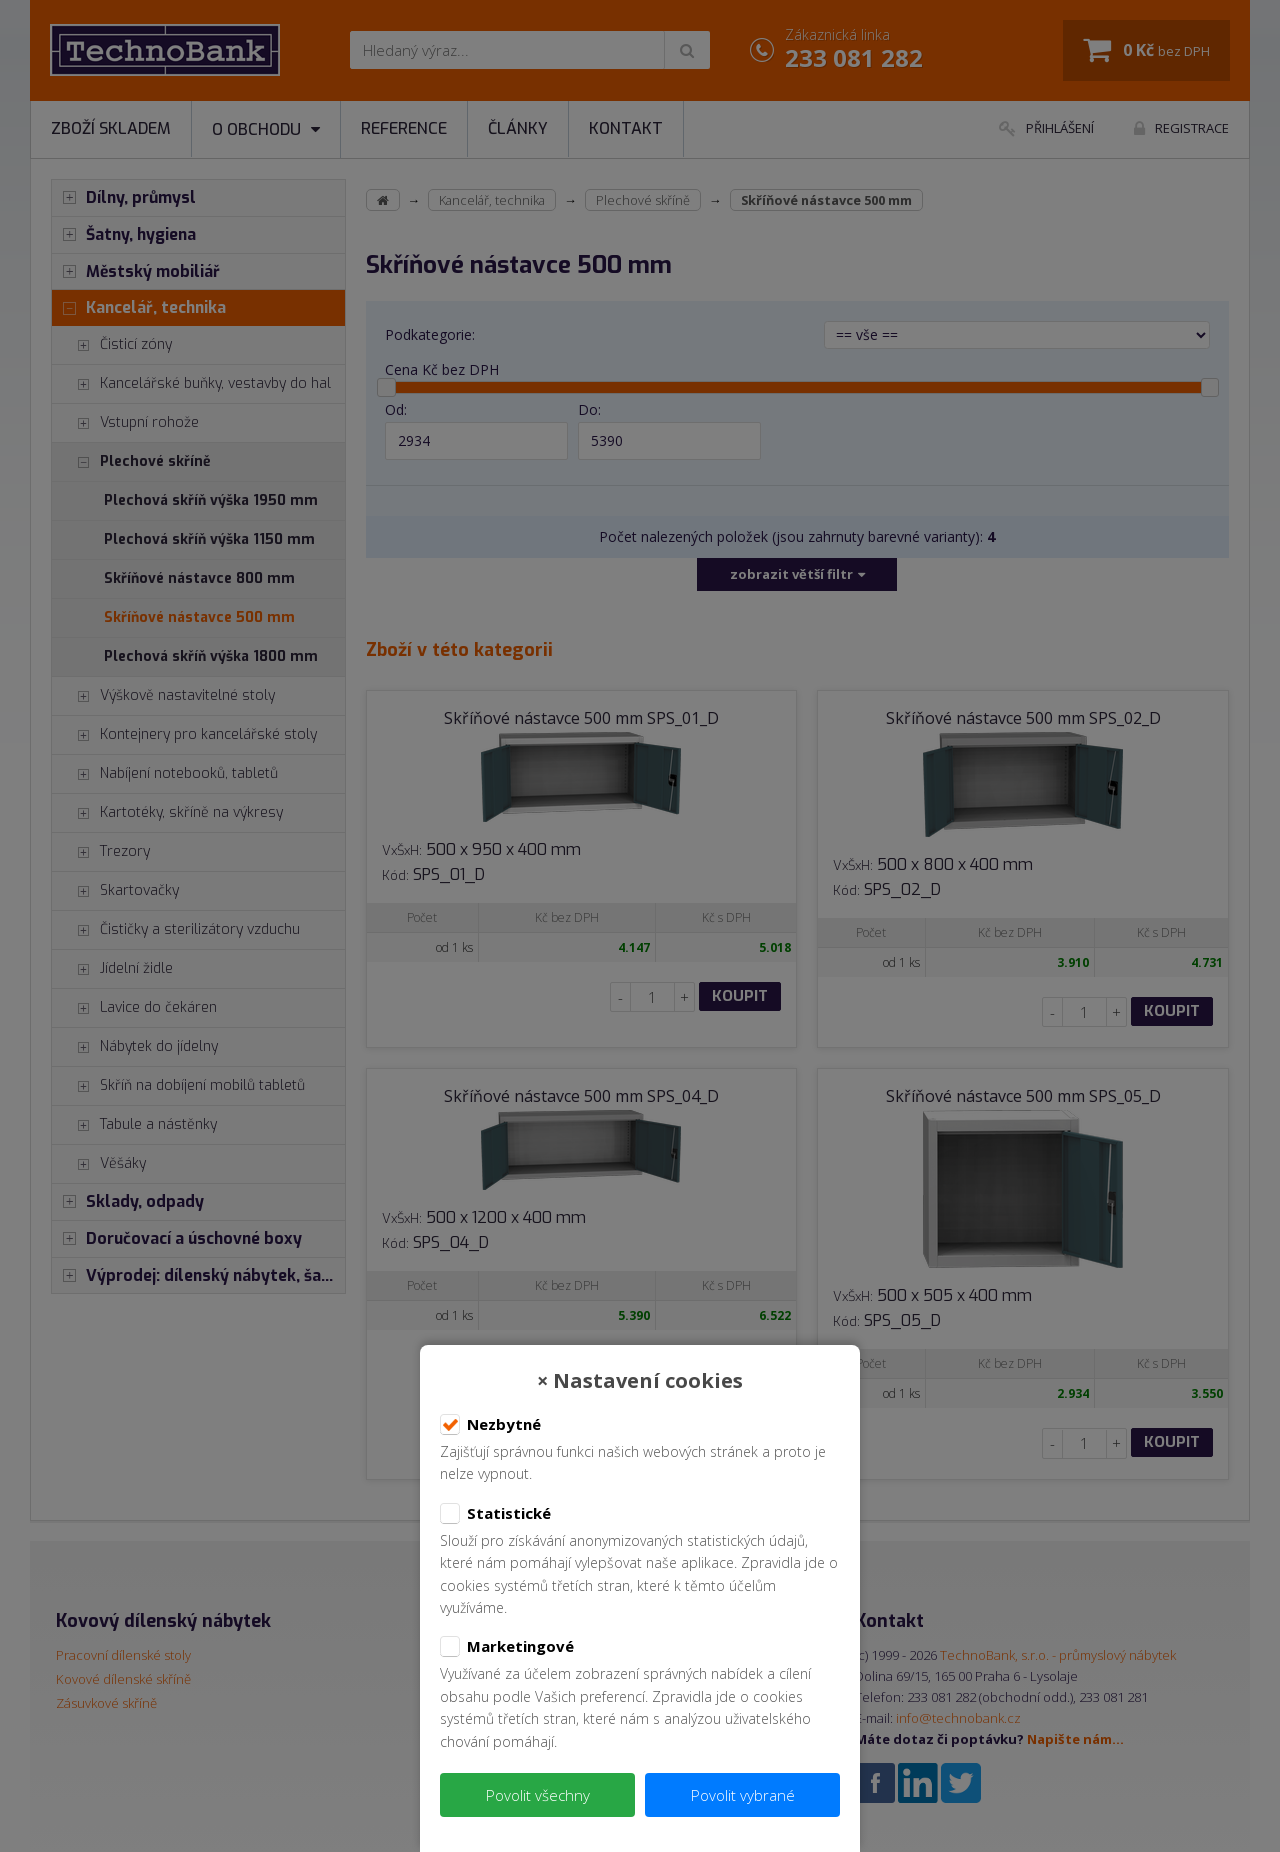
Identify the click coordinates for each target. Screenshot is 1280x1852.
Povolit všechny (538, 1795)
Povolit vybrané (743, 1795)
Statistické (495, 1514)
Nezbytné (490, 1425)
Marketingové (507, 1647)
